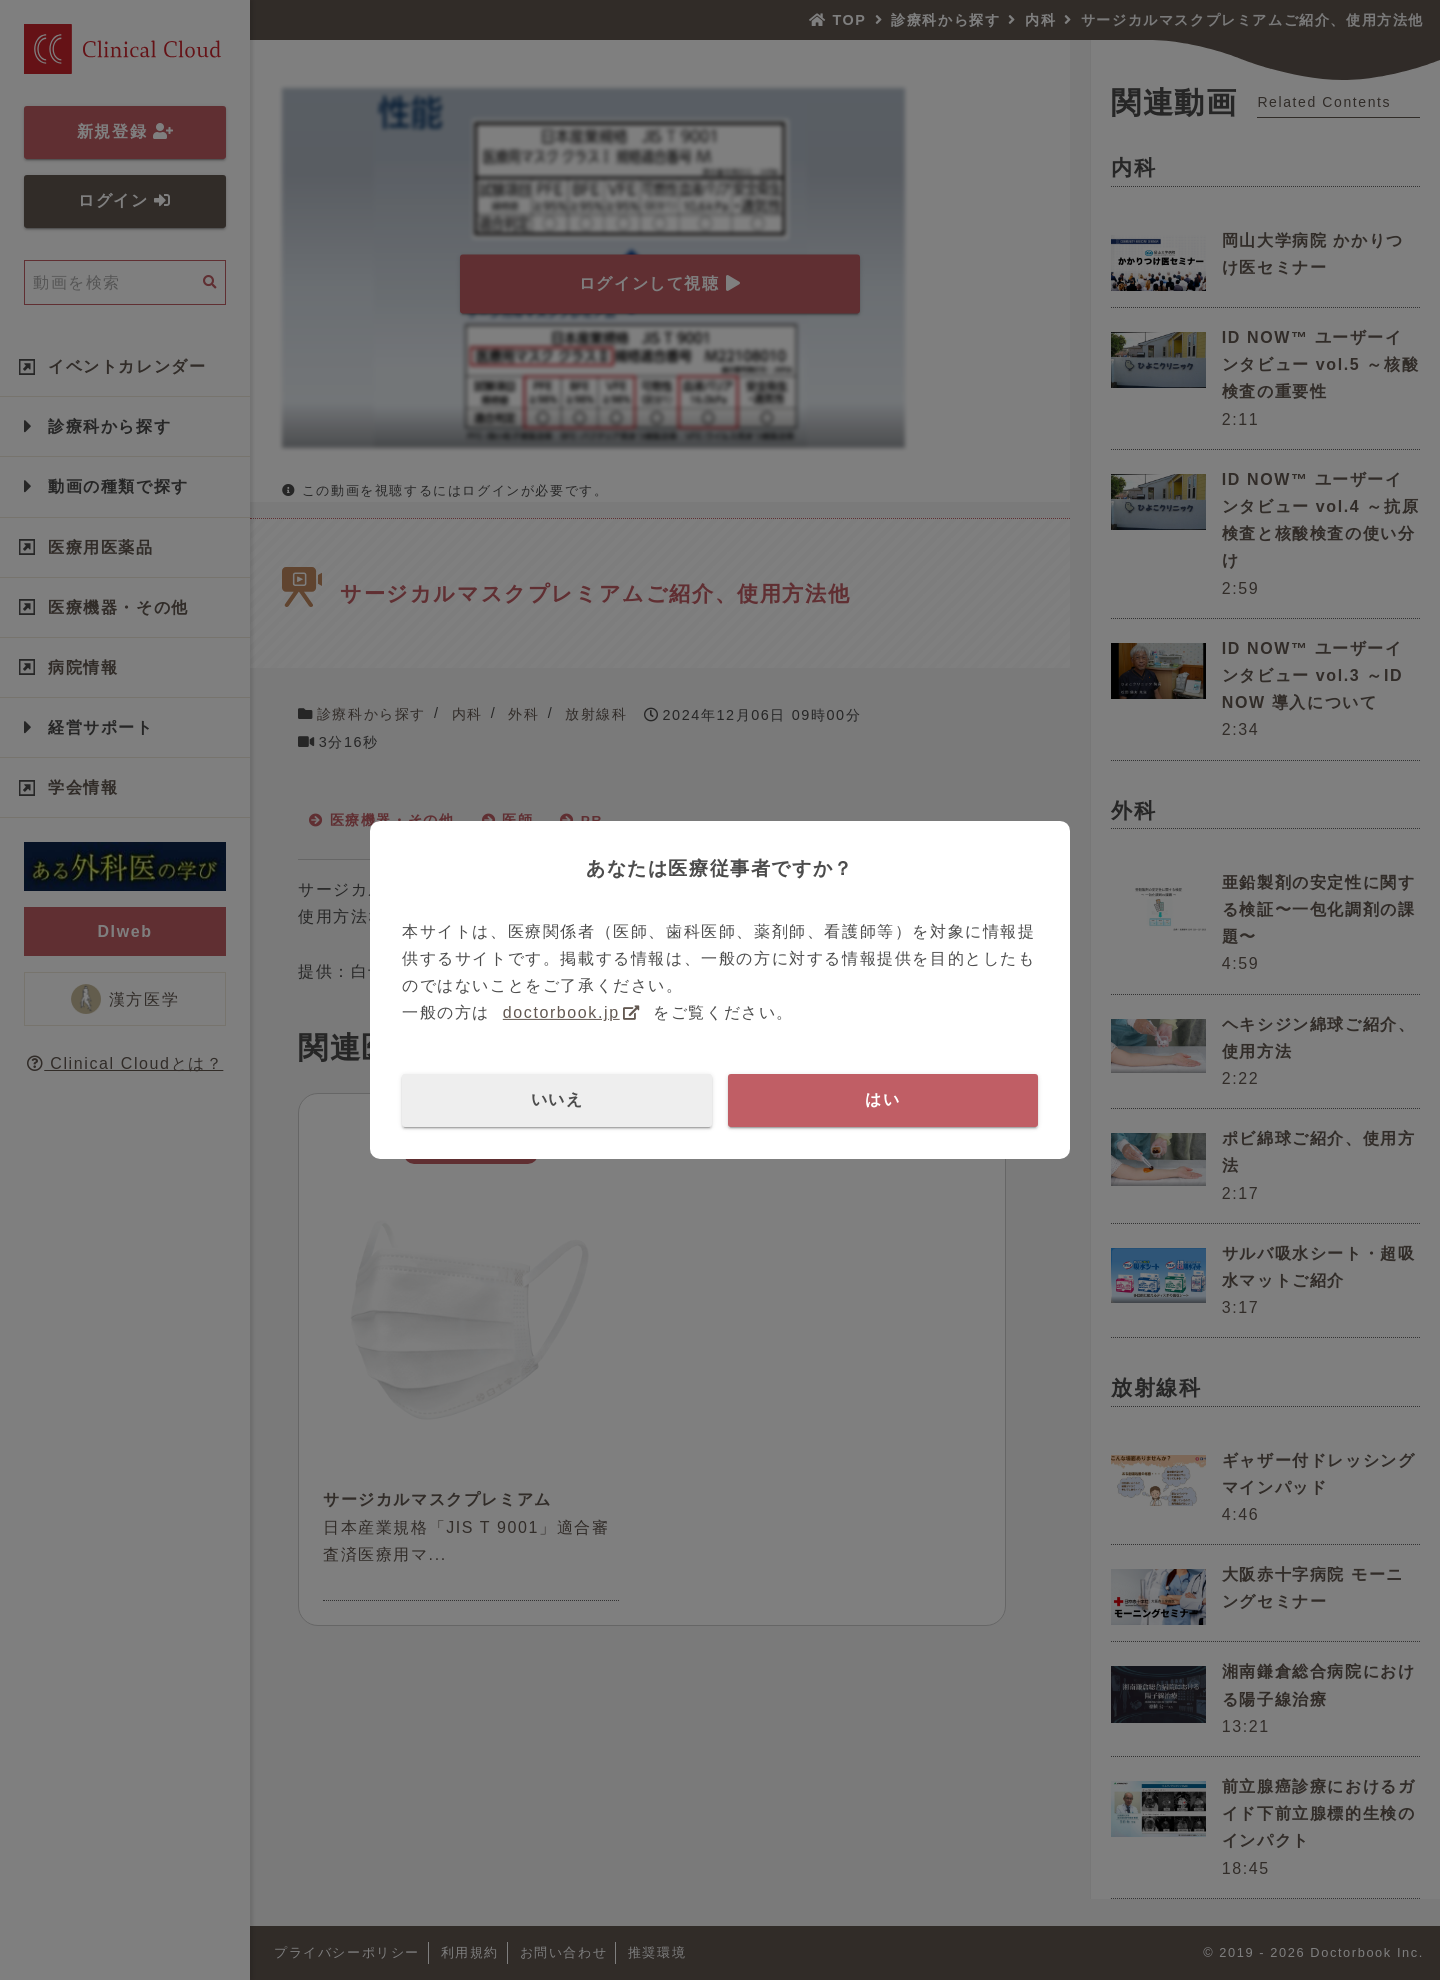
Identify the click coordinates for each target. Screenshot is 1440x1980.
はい (882, 1099)
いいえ (557, 1099)
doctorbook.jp (561, 1012)
